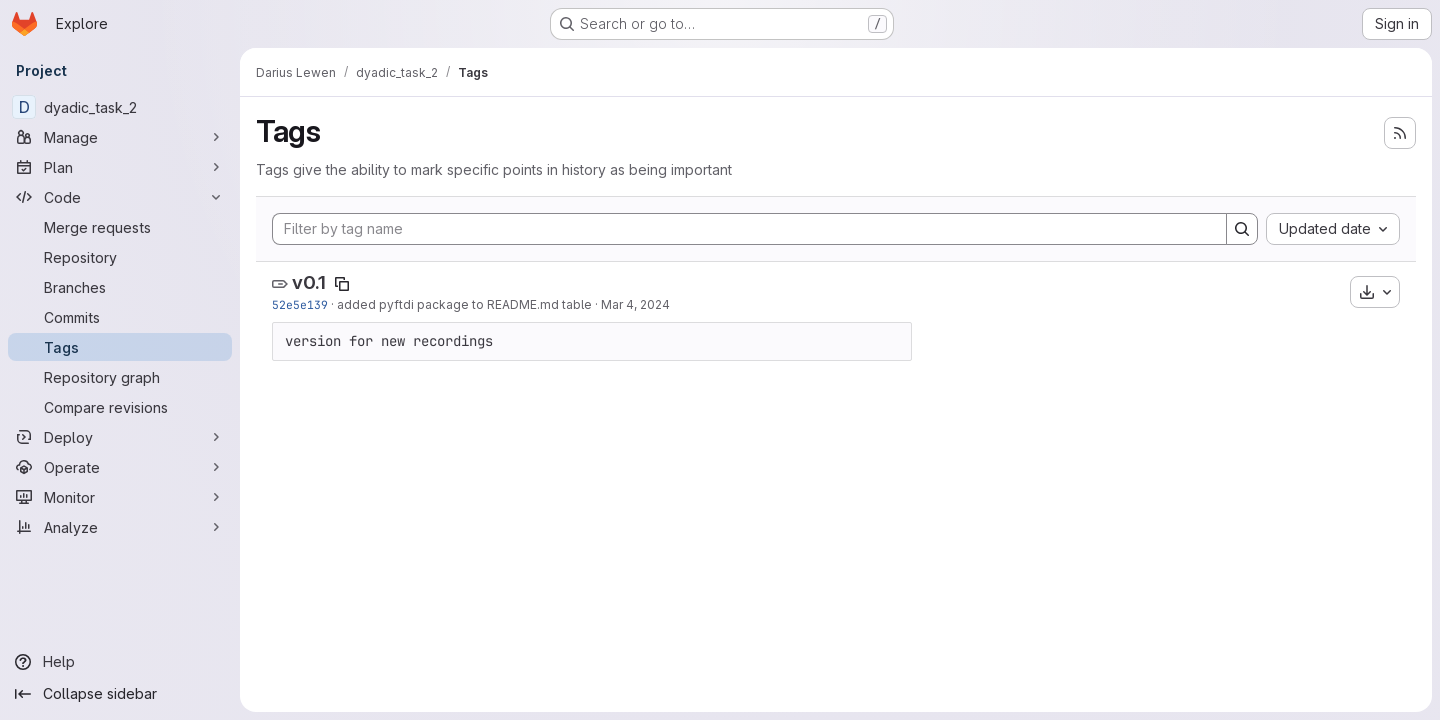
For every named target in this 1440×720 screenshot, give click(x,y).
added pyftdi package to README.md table (464, 304)
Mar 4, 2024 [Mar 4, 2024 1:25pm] (635, 304)
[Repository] (120, 257)
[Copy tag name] (342, 284)
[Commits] (120, 317)
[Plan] (120, 167)
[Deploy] (120, 437)
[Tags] (120, 347)
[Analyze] (120, 527)
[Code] (120, 197)
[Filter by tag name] (749, 229)
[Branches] (120, 287)
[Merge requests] (120, 227)
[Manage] (120, 137)
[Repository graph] (120, 377)
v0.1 (309, 282)
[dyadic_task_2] (120, 107)
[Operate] (120, 467)
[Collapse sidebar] (120, 694)
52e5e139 (300, 304)
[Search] (1242, 229)
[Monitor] (120, 497)
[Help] (120, 662)
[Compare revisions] (120, 407)
